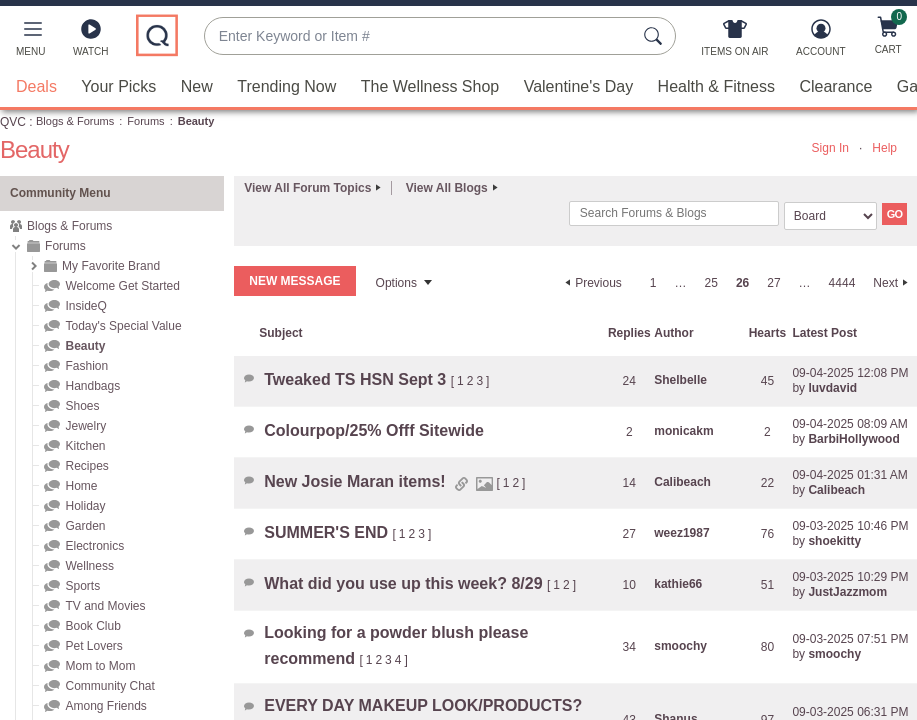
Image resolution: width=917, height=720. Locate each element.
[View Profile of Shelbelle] (680, 380)
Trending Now (286, 86)
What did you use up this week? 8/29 (405, 583)
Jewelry (85, 426)
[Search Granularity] (830, 216)
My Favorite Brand (111, 266)
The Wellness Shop (430, 86)
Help (884, 148)
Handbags (92, 386)
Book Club (92, 626)
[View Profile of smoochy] (680, 646)
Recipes (86, 466)
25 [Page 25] (711, 283)
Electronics (94, 546)
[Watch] (91, 42)
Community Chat (109, 686)
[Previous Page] (591, 283)
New (197, 86)
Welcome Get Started (122, 286)
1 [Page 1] (653, 283)
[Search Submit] (656, 36)
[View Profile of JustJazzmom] (847, 592)
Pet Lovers (93, 646)
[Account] (820, 42)
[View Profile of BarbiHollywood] (853, 439)
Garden (85, 526)
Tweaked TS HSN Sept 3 (357, 379)
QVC (13, 122)
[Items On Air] (734, 42)
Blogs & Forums (75, 121)
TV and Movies (105, 606)
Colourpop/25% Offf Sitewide (374, 430)
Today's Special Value (123, 326)
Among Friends (105, 706)
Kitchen (85, 446)
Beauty (85, 346)
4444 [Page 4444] (842, 283)
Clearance (835, 86)
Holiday (85, 506)
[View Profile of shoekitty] (834, 541)
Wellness (89, 566)
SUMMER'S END (328, 532)
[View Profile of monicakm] (683, 431)
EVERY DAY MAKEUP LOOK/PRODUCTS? (423, 705)
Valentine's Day (578, 86)
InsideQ (85, 306)
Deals (36, 86)
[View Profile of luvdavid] (832, 388)
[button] (30, 42)
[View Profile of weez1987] (681, 533)
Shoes (82, 406)
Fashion (86, 366)
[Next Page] (893, 283)
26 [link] (742, 283)
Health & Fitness (716, 86)
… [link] (681, 283)
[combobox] (420, 36)
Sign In (830, 148)
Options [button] (396, 283)
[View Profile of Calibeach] (682, 482)
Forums (145, 121)
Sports (82, 586)
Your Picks (118, 86)
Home (81, 486)
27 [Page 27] (773, 283)
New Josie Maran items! (357, 481)
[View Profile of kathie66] (678, 584)
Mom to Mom (100, 666)
